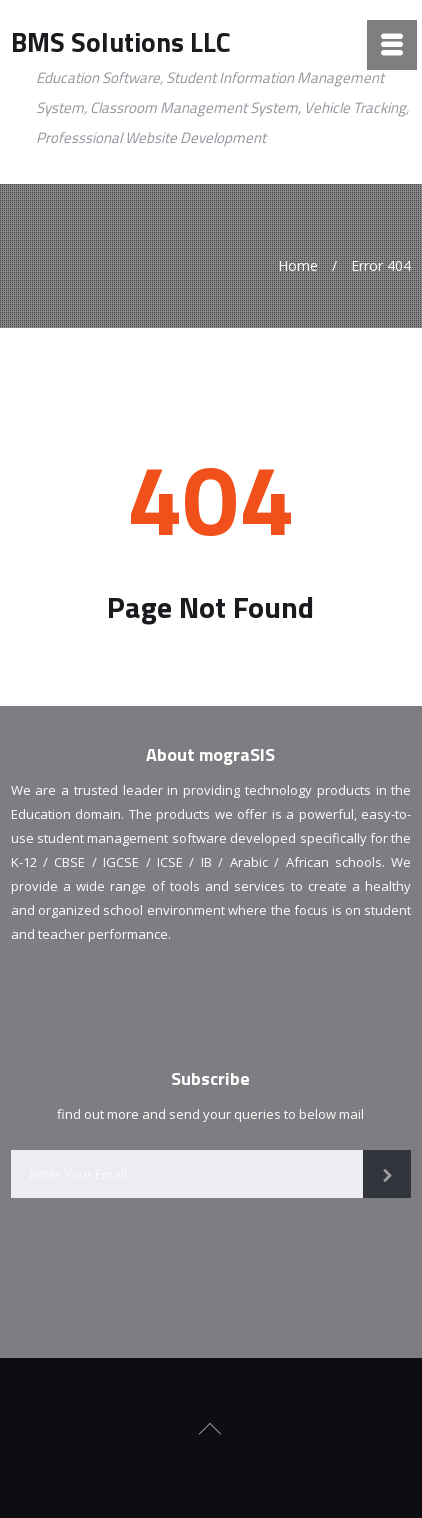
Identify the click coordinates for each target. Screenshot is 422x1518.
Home (298, 265)
